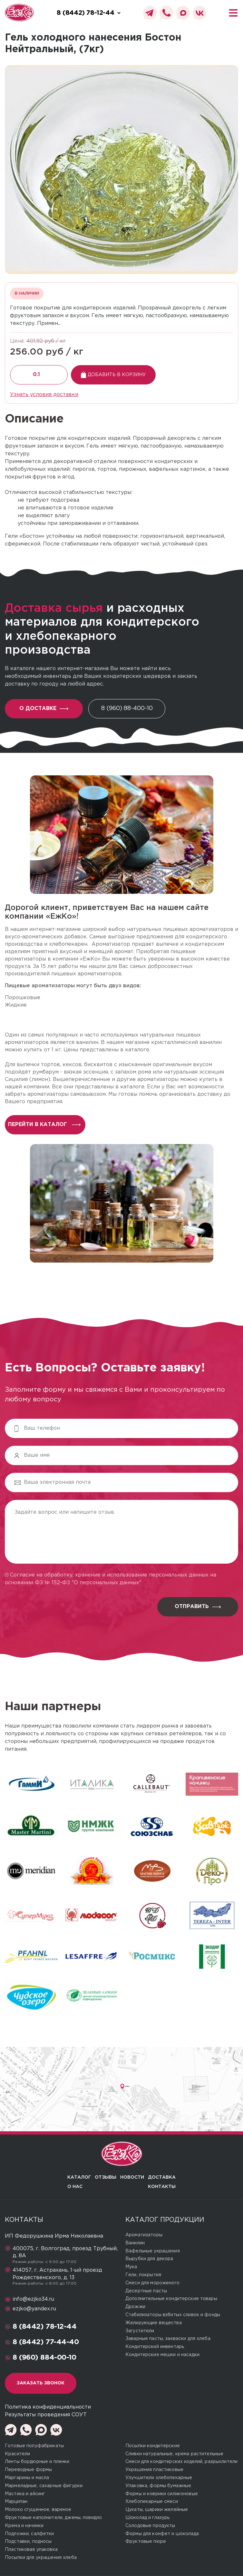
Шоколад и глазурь (147, 2518)
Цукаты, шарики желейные (156, 2510)
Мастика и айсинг (25, 2494)
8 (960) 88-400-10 (127, 708)
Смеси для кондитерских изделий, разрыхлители (181, 2462)
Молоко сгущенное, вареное (38, 2510)
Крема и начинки (24, 2526)
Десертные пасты (146, 2291)
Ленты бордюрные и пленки (37, 2462)
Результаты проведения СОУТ (46, 2414)
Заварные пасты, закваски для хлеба (167, 2339)
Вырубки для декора (149, 2259)
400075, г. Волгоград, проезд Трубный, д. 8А (65, 2252)
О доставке (43, 708)
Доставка (162, 2177)
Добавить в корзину (113, 375)
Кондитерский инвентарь (154, 2347)
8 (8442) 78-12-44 (45, 2327)
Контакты (162, 2187)
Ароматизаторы (143, 2235)
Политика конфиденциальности (48, 2407)
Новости (132, 2177)
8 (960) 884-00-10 (44, 2357)
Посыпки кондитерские (152, 2446)
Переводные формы (28, 2470)
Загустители (139, 2331)
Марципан (16, 2502)
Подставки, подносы (28, 2541)
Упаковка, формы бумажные (158, 2486)
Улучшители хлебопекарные (158, 2478)
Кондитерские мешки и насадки (162, 2355)
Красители (17, 2454)
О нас (75, 2187)
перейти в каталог (44, 1124)
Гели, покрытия (143, 2275)
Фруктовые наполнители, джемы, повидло (53, 2518)
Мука (131, 2267)
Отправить (198, 1606)
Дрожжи (135, 2307)
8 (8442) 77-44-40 (46, 2342)
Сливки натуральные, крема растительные (174, 2454)
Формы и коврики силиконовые (161, 2494)
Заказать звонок (40, 2383)
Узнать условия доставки (44, 394)
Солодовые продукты (150, 2526)
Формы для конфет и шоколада (162, 2534)
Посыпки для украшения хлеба (41, 2558)
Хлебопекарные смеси (151, 2502)
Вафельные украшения (152, 2251)
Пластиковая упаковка (31, 2550)
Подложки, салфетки (29, 2534)
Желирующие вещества (153, 2323)
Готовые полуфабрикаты (34, 2446)
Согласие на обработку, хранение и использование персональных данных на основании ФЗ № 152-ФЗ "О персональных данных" (110, 1579)
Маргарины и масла (27, 2478)
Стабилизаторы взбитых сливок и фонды (172, 2315)
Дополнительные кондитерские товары (171, 2299)
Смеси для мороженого (152, 2283)
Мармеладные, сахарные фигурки (44, 2486)
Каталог (79, 2177)
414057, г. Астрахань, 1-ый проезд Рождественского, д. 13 (57, 2274)
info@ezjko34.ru (33, 2299)
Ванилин (135, 2243)
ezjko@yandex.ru (34, 2308)
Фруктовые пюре (145, 2541)
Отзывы (105, 2177)
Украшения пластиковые (154, 2470)
